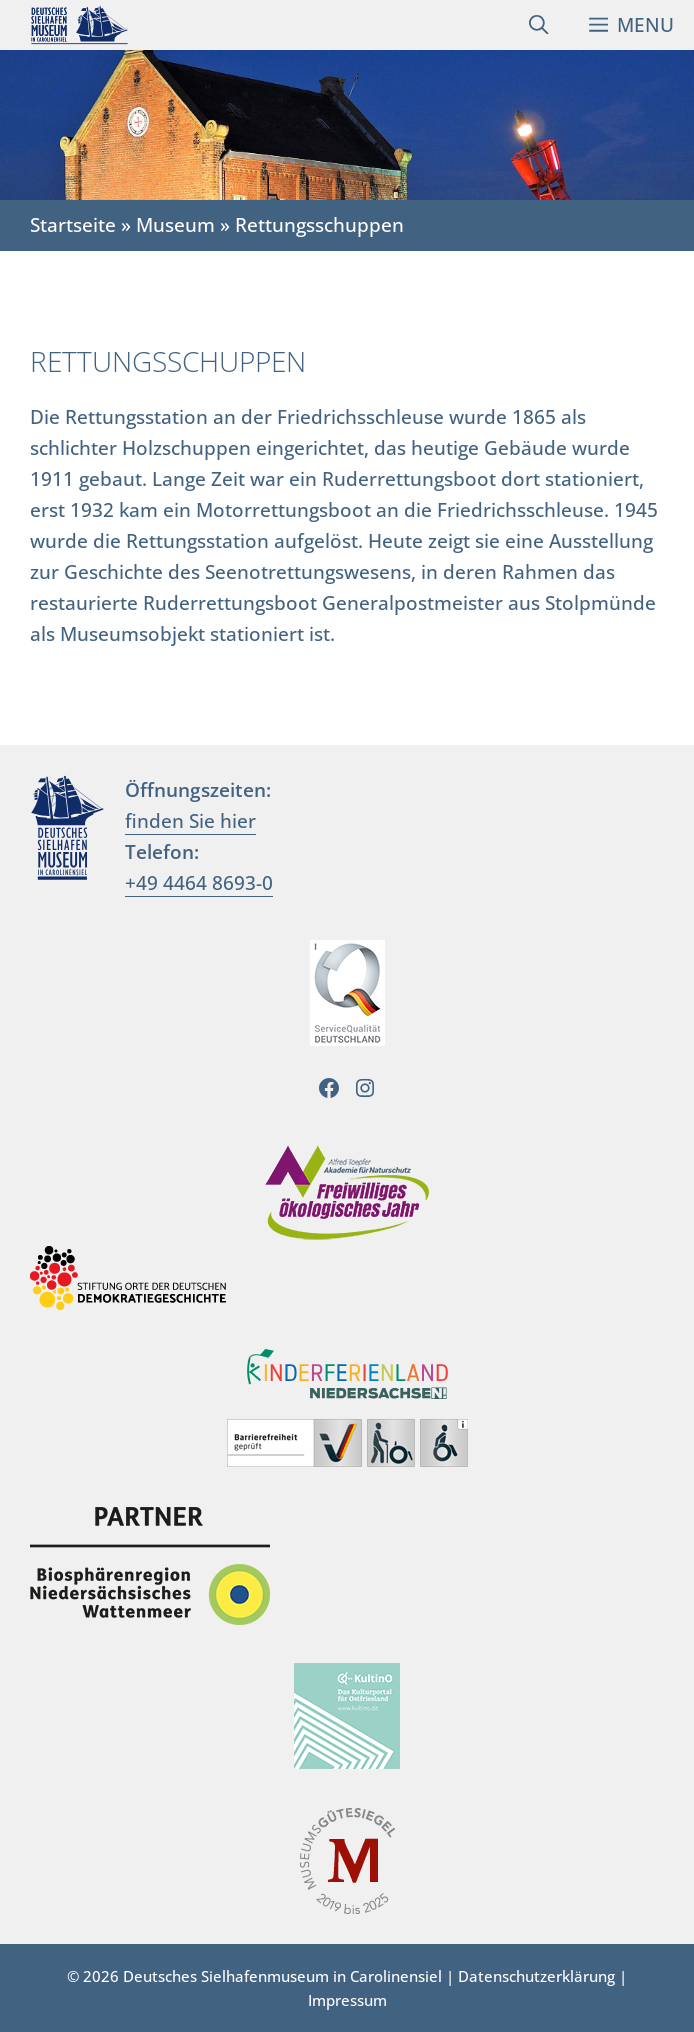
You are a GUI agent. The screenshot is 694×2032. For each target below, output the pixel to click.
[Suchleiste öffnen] (538, 25)
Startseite (73, 224)
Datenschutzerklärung (536, 1976)
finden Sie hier (190, 820)
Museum (175, 224)
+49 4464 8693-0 (199, 882)
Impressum (347, 2000)
